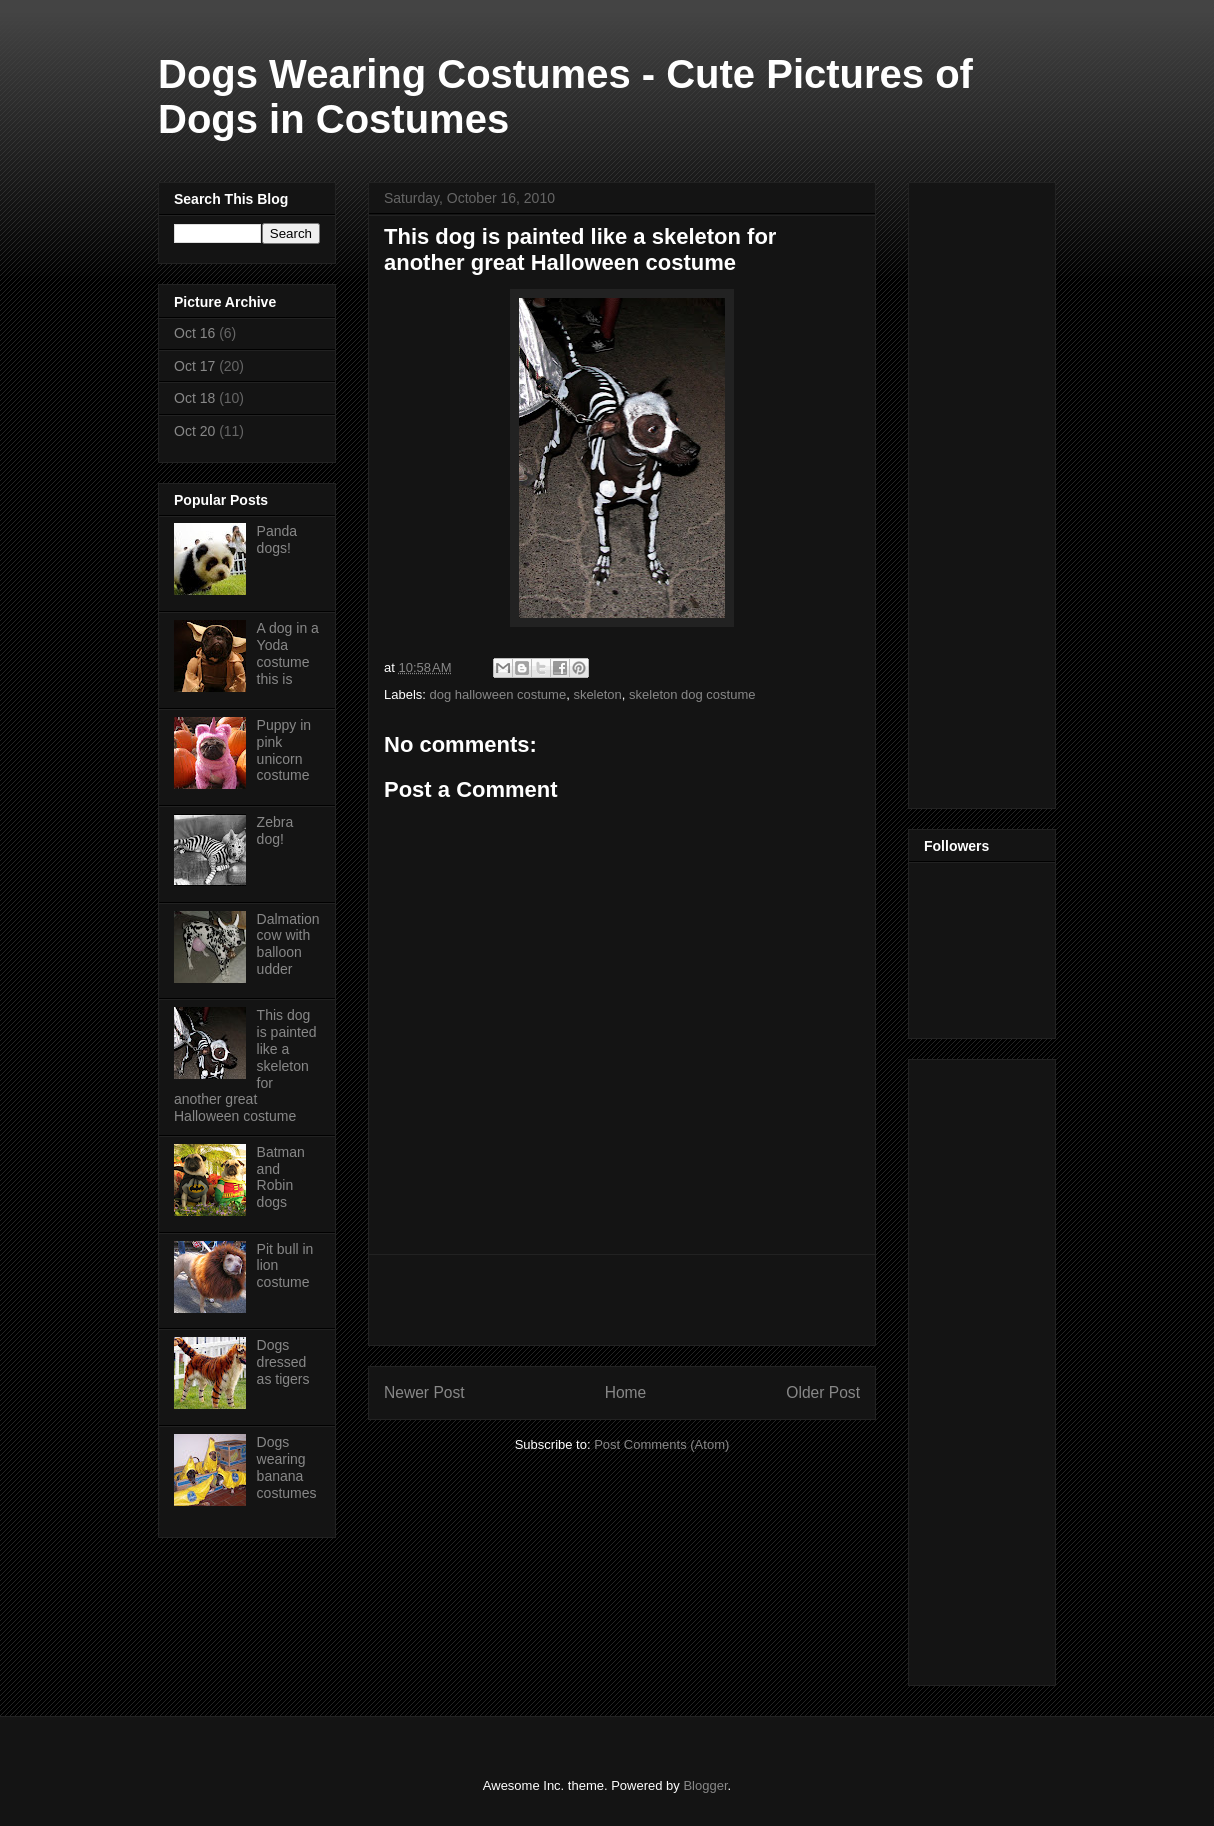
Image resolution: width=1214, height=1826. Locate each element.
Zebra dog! (275, 830)
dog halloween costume (498, 694)
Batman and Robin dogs (281, 1177)
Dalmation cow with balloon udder (288, 944)
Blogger (705, 1785)
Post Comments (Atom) (661, 1444)
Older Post (823, 1392)
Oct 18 (194, 398)
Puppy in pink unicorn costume (284, 750)
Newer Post (424, 1392)
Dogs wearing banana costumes (287, 1467)
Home (626, 1392)
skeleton (597, 694)
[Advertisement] (622, 1300)
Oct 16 (194, 333)
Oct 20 (194, 431)
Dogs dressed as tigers (283, 1362)
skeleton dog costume (692, 694)
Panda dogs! (277, 539)
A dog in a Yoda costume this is (288, 653)
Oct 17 (194, 366)
